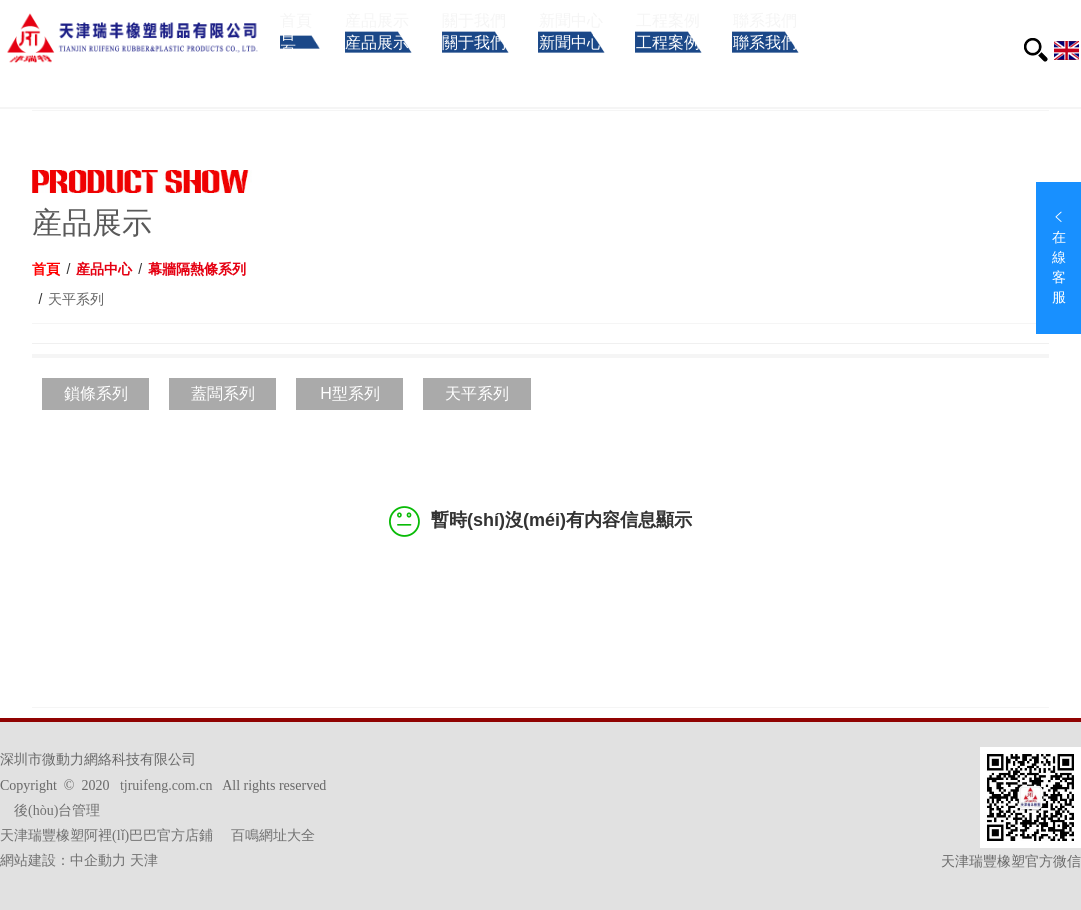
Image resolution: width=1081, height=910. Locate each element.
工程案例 (745, 68)
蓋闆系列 (223, 393)
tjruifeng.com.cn (166, 785)
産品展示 (397, 68)
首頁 (297, 68)
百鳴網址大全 (273, 835)
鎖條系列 (96, 393)
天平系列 (477, 393)
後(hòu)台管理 (57, 810)
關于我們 (513, 68)
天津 (144, 860)
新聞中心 (629, 68)
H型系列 (350, 393)
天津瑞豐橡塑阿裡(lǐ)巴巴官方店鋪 (106, 835)
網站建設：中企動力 (63, 860)
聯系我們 (861, 68)
